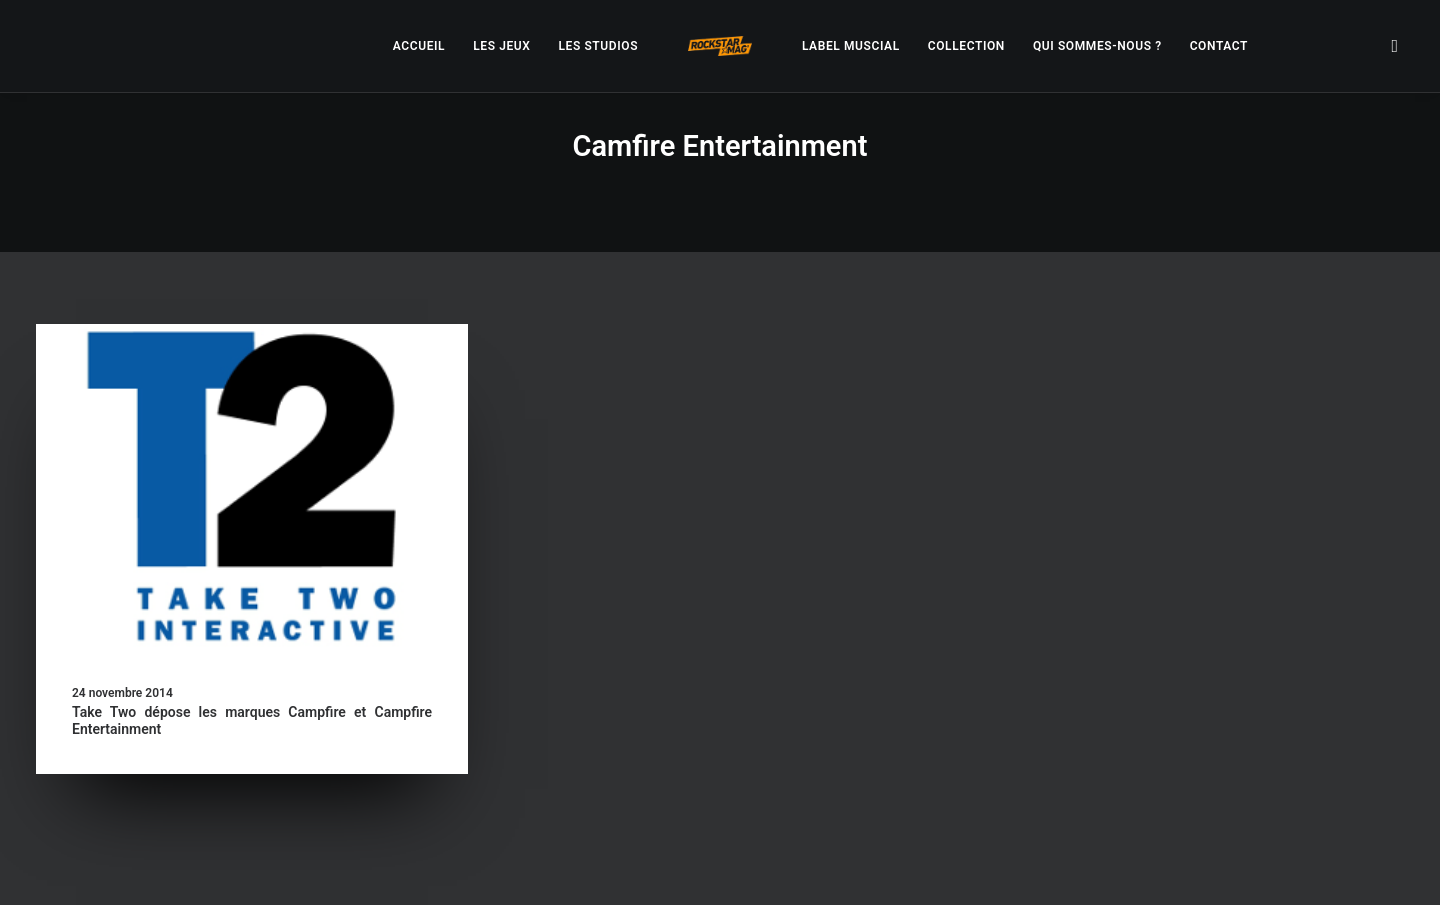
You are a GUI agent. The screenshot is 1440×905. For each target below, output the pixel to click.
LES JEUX (501, 46)
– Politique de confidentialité (596, 865)
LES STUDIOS (598, 46)
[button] (1395, 46)
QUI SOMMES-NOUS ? (1097, 46)
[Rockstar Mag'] (720, 46)
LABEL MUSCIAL (851, 46)
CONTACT (1219, 46)
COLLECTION (966, 46)
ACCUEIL (419, 46)
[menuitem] (419, 46)
